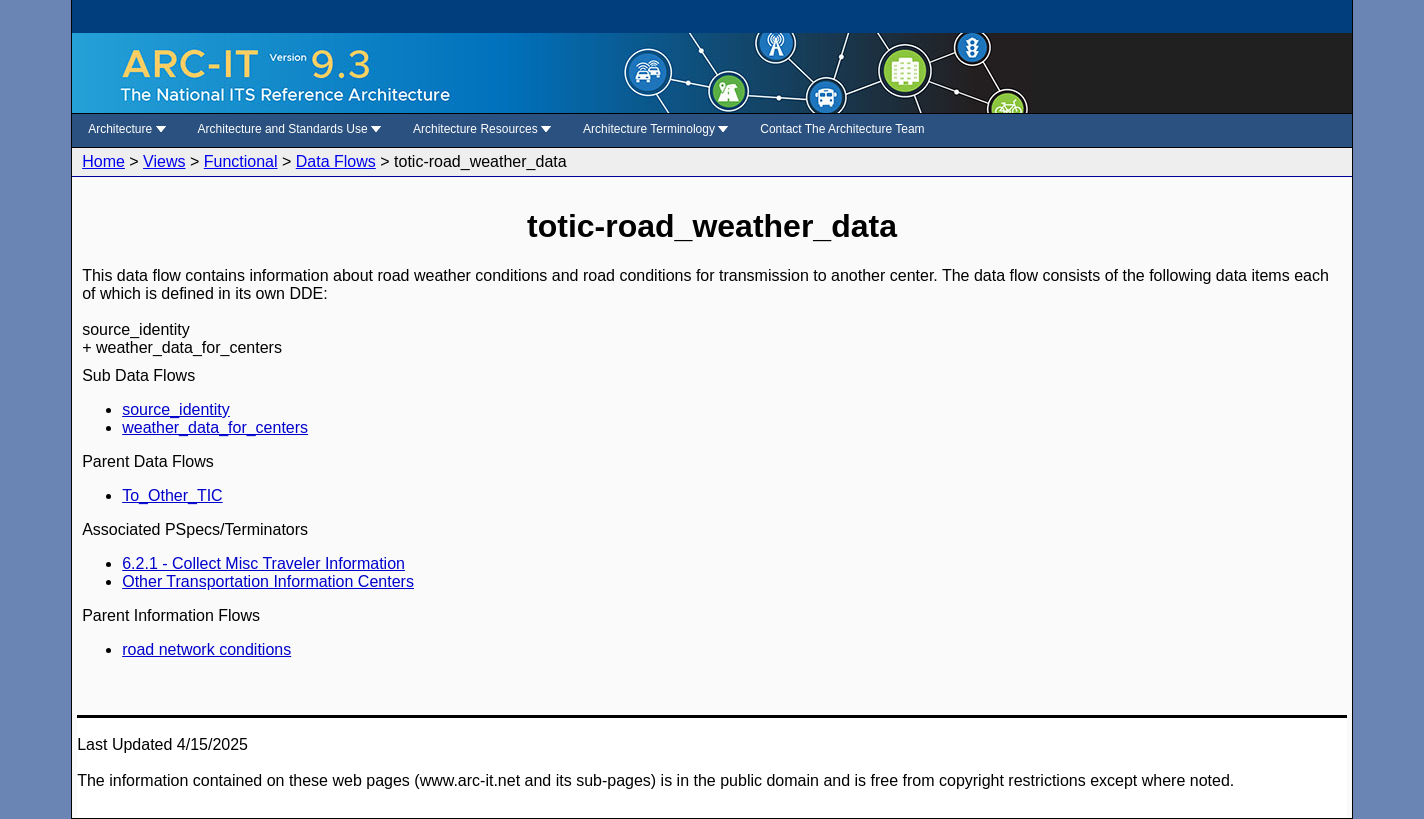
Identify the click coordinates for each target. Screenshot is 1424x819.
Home (103, 161)
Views (164, 161)
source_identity (176, 409)
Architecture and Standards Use (289, 129)
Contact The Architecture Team (842, 129)
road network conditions (206, 649)
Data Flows (336, 161)
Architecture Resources (482, 129)
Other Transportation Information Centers (268, 581)
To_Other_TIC (172, 495)
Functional (241, 161)
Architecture (126, 129)
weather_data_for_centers (215, 427)
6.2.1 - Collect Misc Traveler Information (263, 563)
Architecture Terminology (655, 129)
